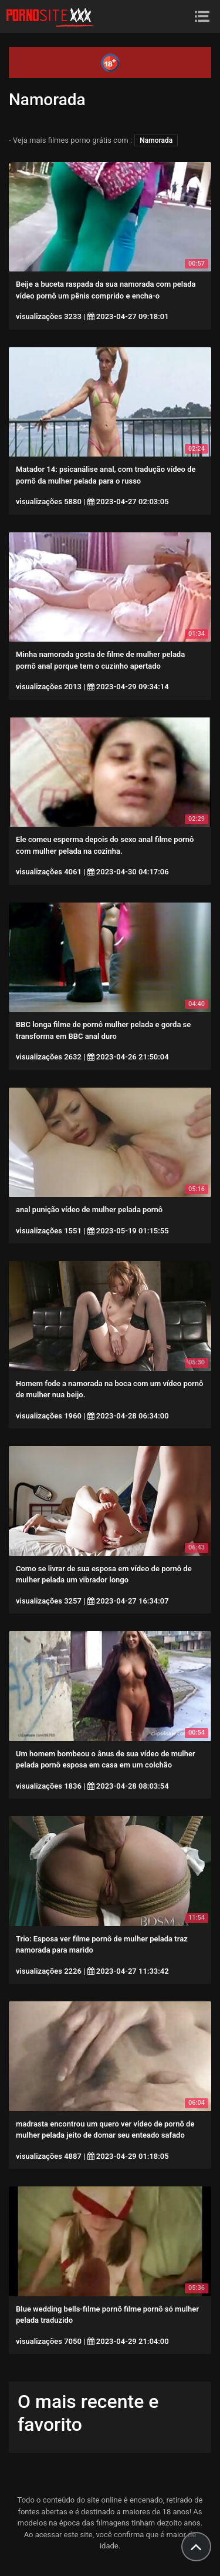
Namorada (156, 140)
